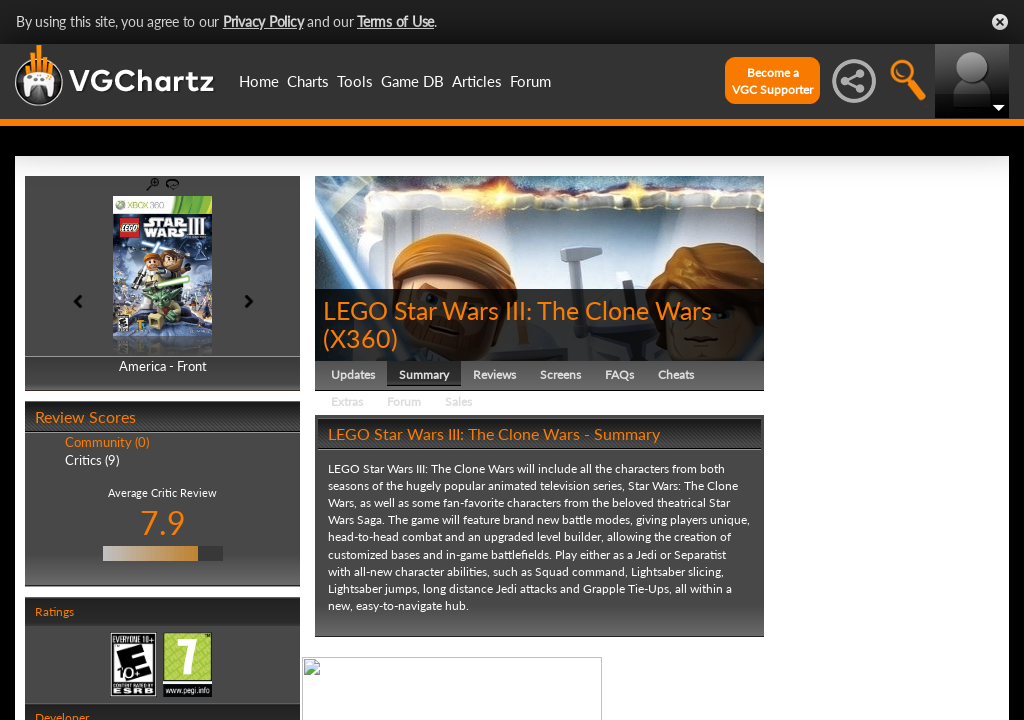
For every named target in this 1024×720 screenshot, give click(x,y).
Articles (477, 81)
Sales (458, 401)
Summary (424, 374)
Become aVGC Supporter (772, 81)
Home (259, 81)
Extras (347, 401)
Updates (353, 374)
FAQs (619, 374)
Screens (560, 374)
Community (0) (107, 442)
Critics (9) (92, 460)
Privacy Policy (263, 21)
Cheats (676, 374)
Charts (308, 81)
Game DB (412, 81)
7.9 (163, 522)
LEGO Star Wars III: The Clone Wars (517, 310)
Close (1000, 22)
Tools (355, 81)
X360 (360, 338)
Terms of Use (395, 21)
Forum (530, 81)
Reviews (494, 374)
